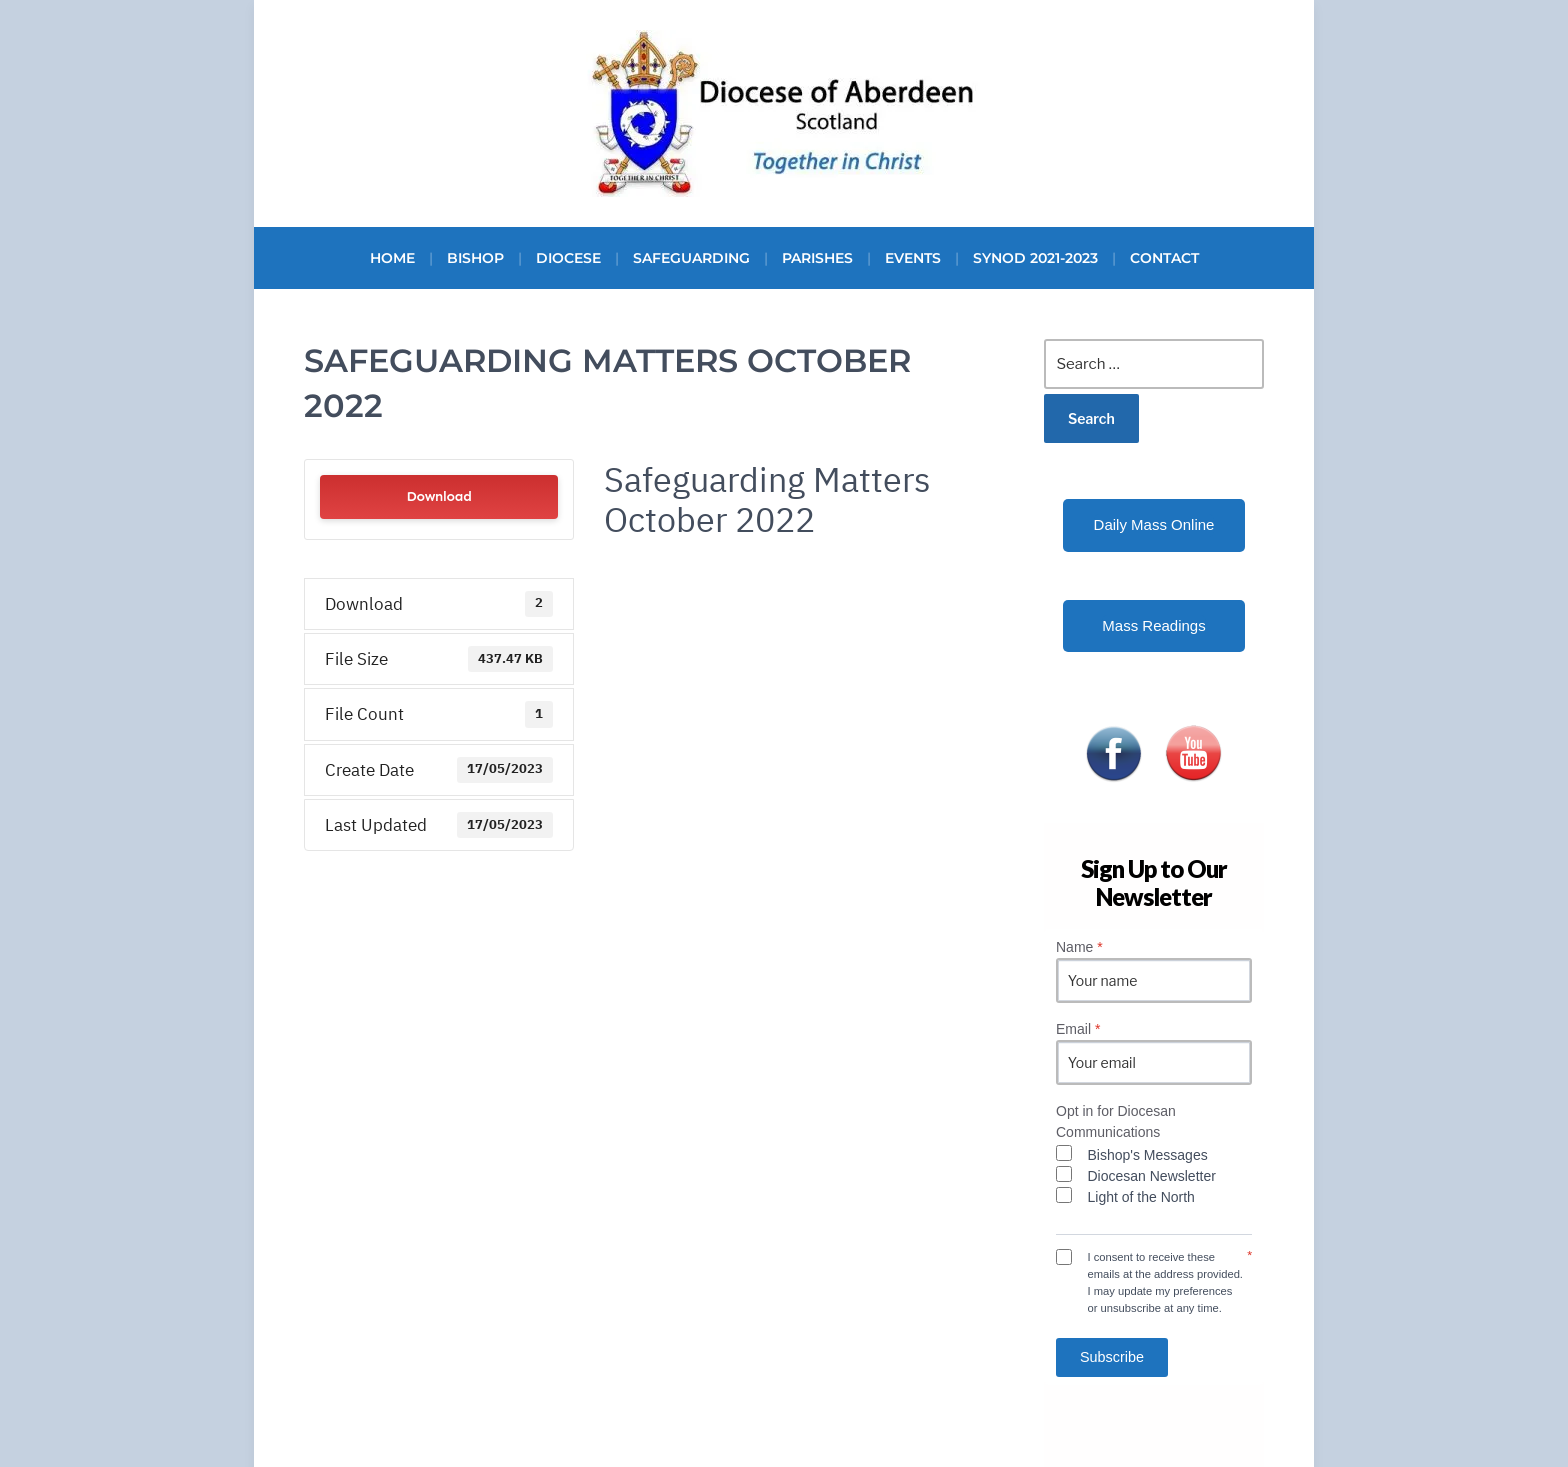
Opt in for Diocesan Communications (1116, 1121)
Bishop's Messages (1148, 1155)
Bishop (475, 258)
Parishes (817, 258)
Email (1078, 1029)
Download (438, 496)
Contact (1164, 258)
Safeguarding (691, 258)
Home (392, 258)
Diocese (568, 258)
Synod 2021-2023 (1035, 258)
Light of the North (1141, 1197)
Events (913, 258)
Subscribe (1112, 1357)
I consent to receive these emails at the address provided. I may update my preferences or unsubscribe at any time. (1165, 1282)
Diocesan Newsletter (1152, 1176)
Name (1079, 947)
